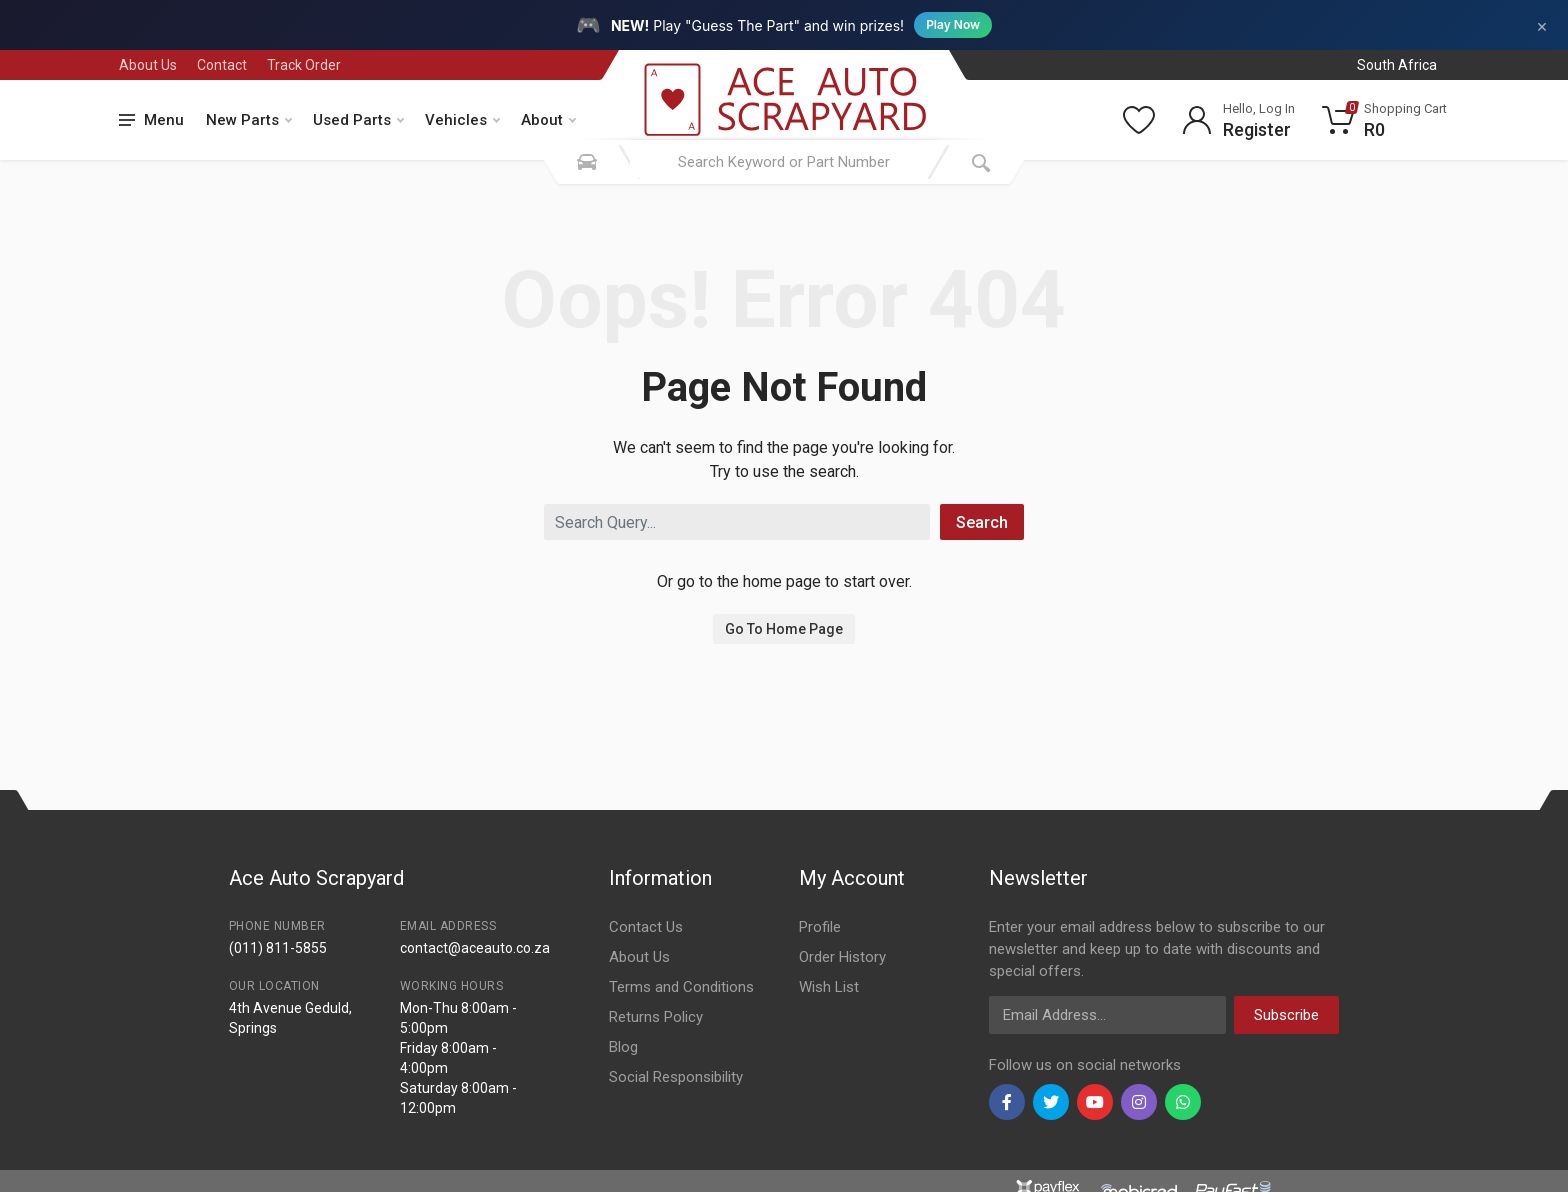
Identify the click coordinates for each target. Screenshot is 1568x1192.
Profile (820, 927)
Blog (623, 1047)
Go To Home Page (784, 629)
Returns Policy (656, 1017)
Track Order (304, 65)
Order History (842, 957)
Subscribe (1286, 1015)
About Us (148, 65)
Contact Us (646, 927)
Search (982, 522)
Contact (222, 65)
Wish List (829, 987)
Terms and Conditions (681, 987)
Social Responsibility (676, 1077)
